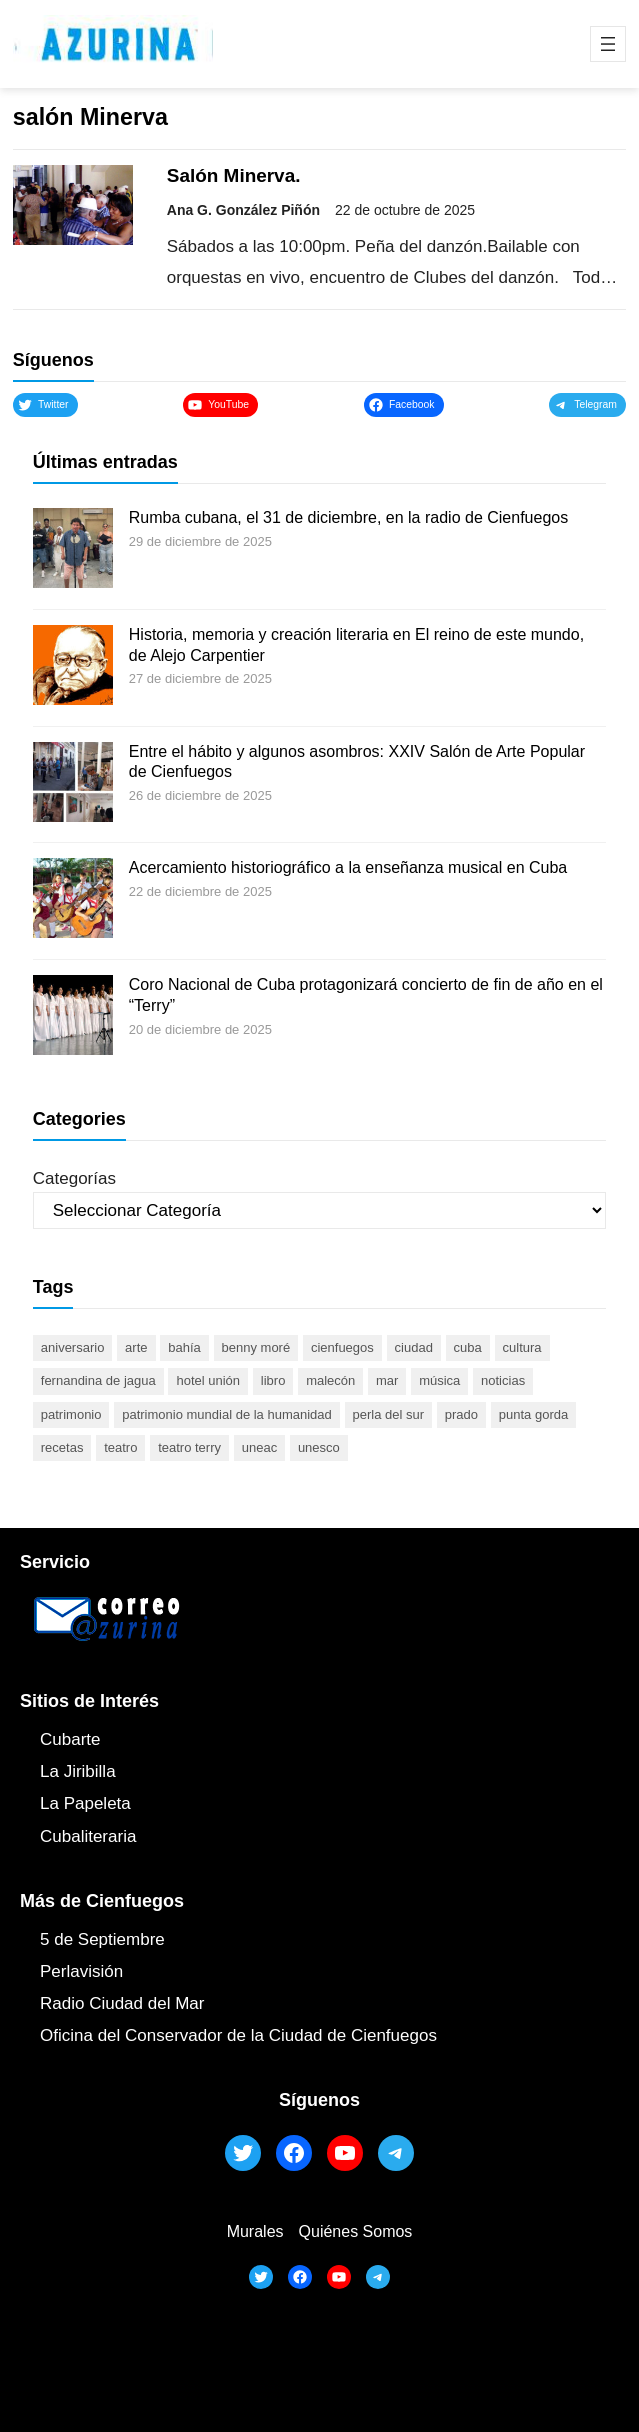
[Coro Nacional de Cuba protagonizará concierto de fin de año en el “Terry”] (73, 1018)
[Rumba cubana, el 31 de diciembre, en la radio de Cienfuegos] (73, 551)
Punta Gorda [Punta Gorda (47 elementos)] (533, 1414)
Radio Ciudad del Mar (122, 2003)
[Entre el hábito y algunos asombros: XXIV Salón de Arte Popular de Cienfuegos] (73, 785)
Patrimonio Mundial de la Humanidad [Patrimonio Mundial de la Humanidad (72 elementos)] (227, 1414)
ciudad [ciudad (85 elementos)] (414, 1347)
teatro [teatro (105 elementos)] (120, 1447)
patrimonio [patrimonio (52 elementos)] (71, 1414)
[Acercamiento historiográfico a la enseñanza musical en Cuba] (73, 901)
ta (124, 1803)
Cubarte (70, 1739)
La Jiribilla (78, 1771)
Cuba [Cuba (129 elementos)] (468, 1347)
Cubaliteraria (88, 1836)
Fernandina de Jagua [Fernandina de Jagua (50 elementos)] (98, 1380)
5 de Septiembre (102, 1939)
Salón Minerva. (234, 175)
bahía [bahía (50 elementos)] (184, 1347)
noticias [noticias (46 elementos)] (503, 1380)
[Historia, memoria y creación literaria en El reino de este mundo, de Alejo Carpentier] (73, 668)
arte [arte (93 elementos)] (136, 1347)
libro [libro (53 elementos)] (273, 1380)
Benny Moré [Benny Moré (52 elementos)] (256, 1347)
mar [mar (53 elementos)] (387, 1380)
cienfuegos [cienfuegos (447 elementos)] (342, 1347)
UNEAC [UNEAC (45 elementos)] (259, 1447)
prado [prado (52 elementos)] (461, 1414)
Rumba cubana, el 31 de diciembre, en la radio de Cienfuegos (348, 517)
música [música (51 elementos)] (439, 1380)
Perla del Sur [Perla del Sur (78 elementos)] (389, 1414)
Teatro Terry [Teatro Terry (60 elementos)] (189, 1447)
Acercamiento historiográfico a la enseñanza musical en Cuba (348, 867)
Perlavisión (81, 1971)
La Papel (73, 1803)
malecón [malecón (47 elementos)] (330, 1380)
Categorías (74, 1178)
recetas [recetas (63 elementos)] (62, 1447)
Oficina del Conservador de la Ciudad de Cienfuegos (238, 2035)
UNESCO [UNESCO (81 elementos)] (319, 1447)
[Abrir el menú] (608, 44)
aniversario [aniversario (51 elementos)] (73, 1347)
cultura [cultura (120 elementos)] (522, 1347)
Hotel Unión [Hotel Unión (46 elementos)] (208, 1380)
